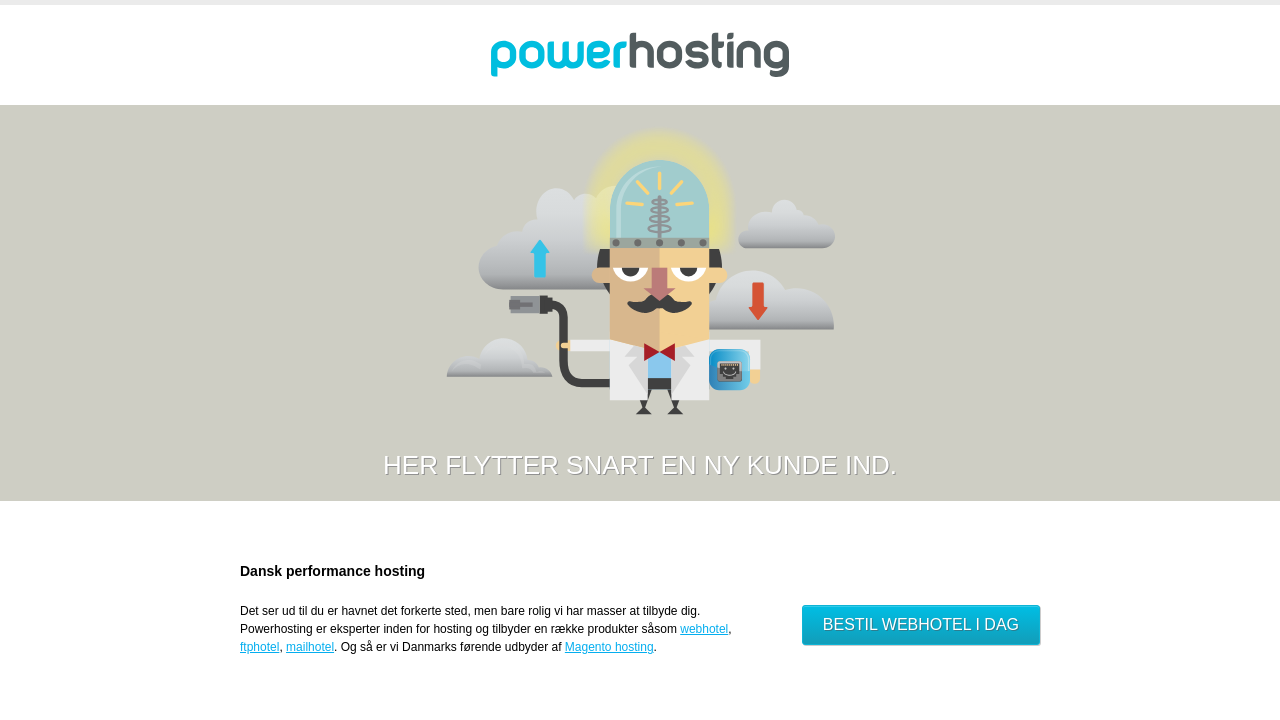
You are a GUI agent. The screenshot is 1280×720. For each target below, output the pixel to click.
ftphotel (259, 647)
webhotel (704, 629)
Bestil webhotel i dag (921, 624)
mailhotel (310, 647)
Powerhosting (640, 55)
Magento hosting (609, 647)
